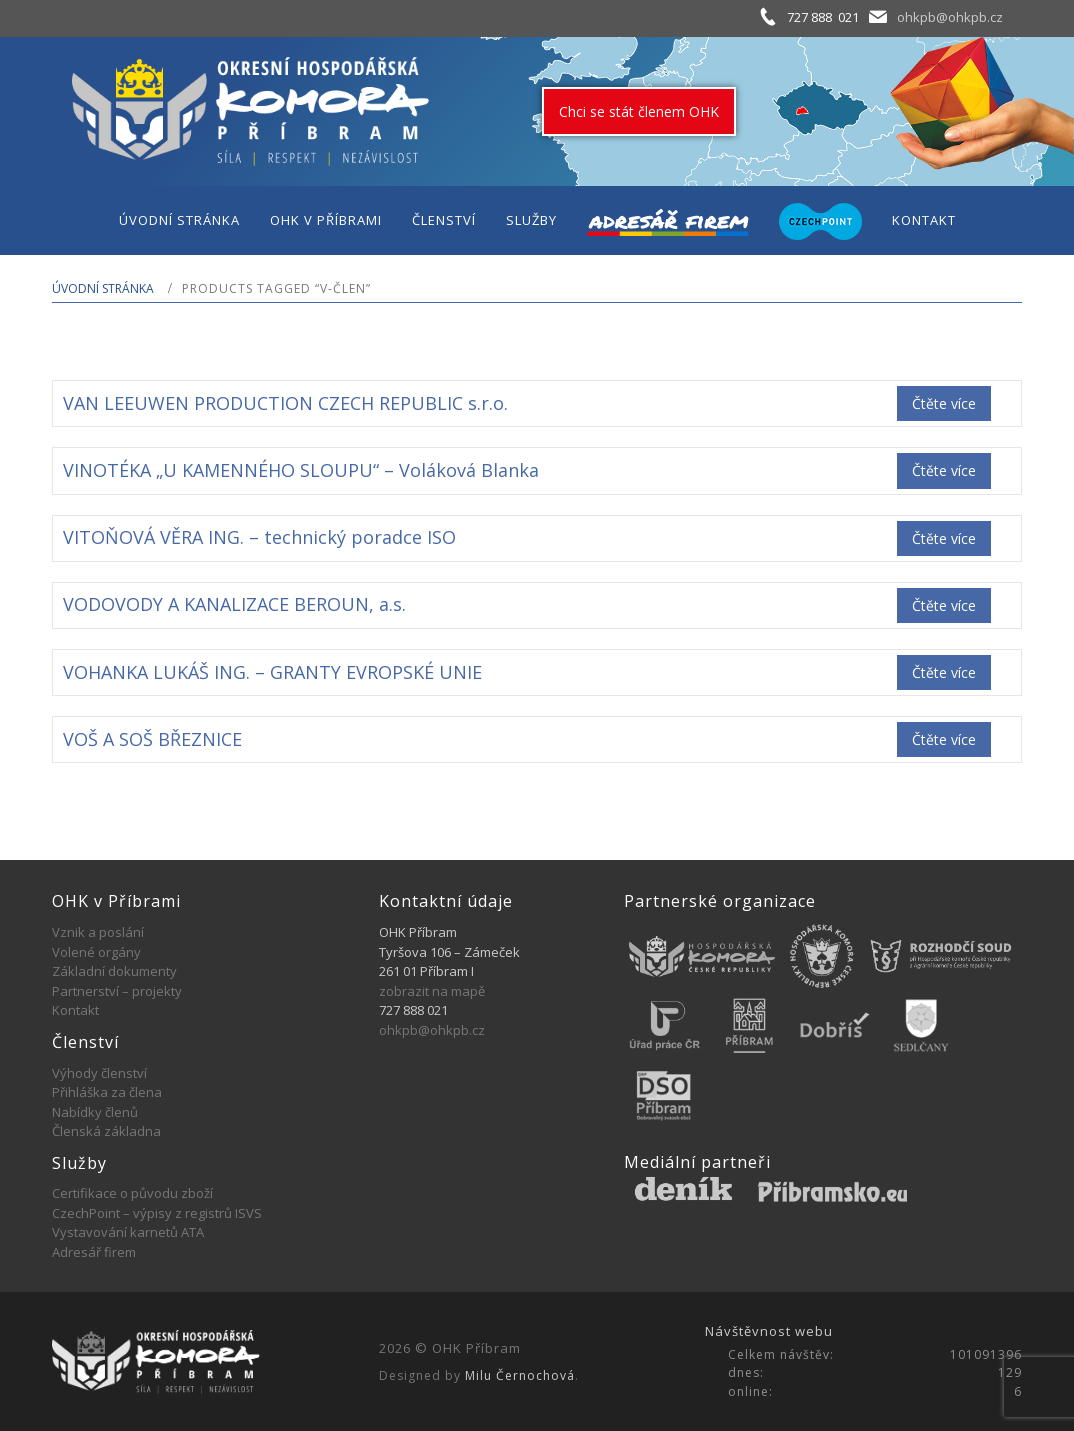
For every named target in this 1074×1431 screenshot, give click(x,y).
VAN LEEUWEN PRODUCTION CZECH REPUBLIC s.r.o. (285, 403)
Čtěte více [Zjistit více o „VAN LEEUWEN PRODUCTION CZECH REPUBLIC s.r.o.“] (944, 403)
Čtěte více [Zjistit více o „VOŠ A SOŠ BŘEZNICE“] (944, 739)
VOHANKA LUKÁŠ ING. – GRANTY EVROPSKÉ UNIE (272, 672)
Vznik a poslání (98, 932)
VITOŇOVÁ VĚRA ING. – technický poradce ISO (259, 537)
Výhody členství (99, 1073)
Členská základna (106, 1131)
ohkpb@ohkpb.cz (950, 17)
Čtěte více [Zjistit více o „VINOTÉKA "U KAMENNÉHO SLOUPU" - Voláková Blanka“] (944, 470)
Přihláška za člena (107, 1092)
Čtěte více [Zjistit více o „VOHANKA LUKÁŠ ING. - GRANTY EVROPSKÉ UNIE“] (944, 672)
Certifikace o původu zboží (132, 1193)
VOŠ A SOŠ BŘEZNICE (152, 739)
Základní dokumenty (114, 971)
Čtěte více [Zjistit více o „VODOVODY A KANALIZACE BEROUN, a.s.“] (944, 605)
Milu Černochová (520, 1375)
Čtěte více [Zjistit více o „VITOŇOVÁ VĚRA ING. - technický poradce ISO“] (944, 538)
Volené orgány (96, 952)
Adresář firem (94, 1252)
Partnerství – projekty (117, 991)
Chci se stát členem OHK (639, 111)
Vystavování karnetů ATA (128, 1232)
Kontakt (75, 1010)
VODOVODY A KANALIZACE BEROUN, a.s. (234, 604)
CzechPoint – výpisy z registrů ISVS (157, 1213)
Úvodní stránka (103, 288)
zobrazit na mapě (432, 991)
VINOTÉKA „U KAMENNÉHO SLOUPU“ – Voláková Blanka (301, 470)
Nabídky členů (95, 1112)
